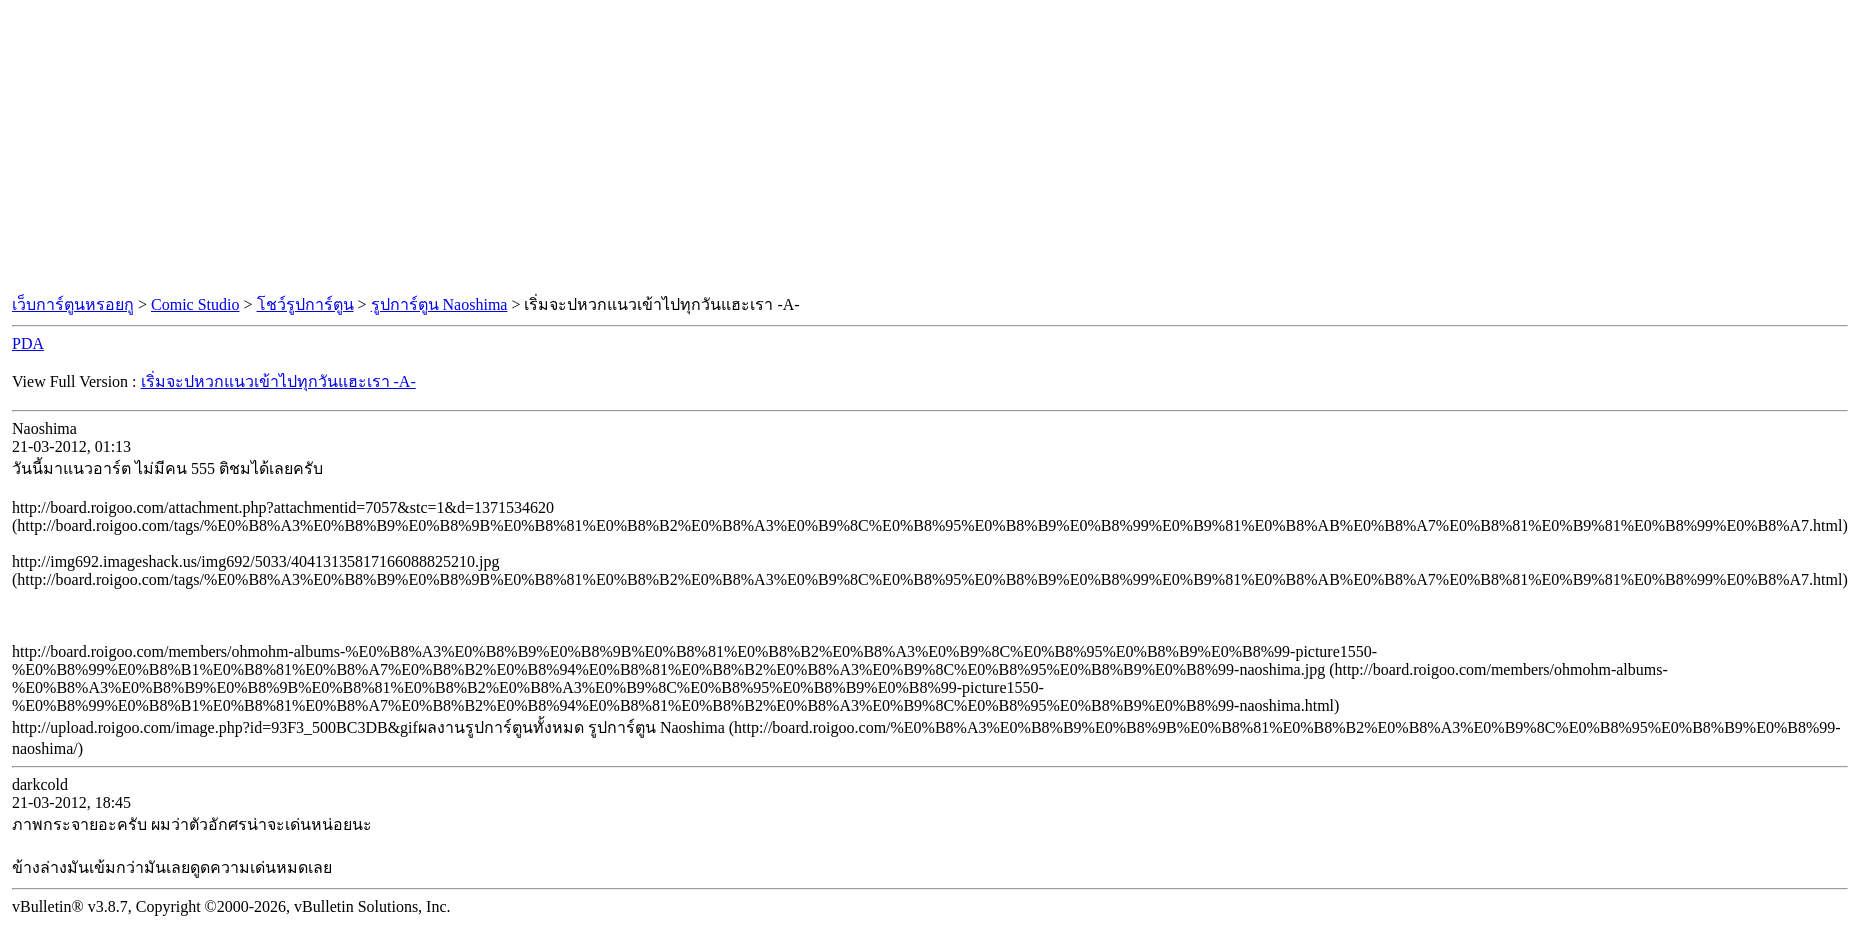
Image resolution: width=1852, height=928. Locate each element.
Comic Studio (195, 304)
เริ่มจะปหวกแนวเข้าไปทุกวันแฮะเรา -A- (278, 381)
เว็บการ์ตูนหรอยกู (73, 304)
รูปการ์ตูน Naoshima (439, 304)
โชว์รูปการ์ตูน (305, 304)
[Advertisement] (926, 148)
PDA (28, 343)
